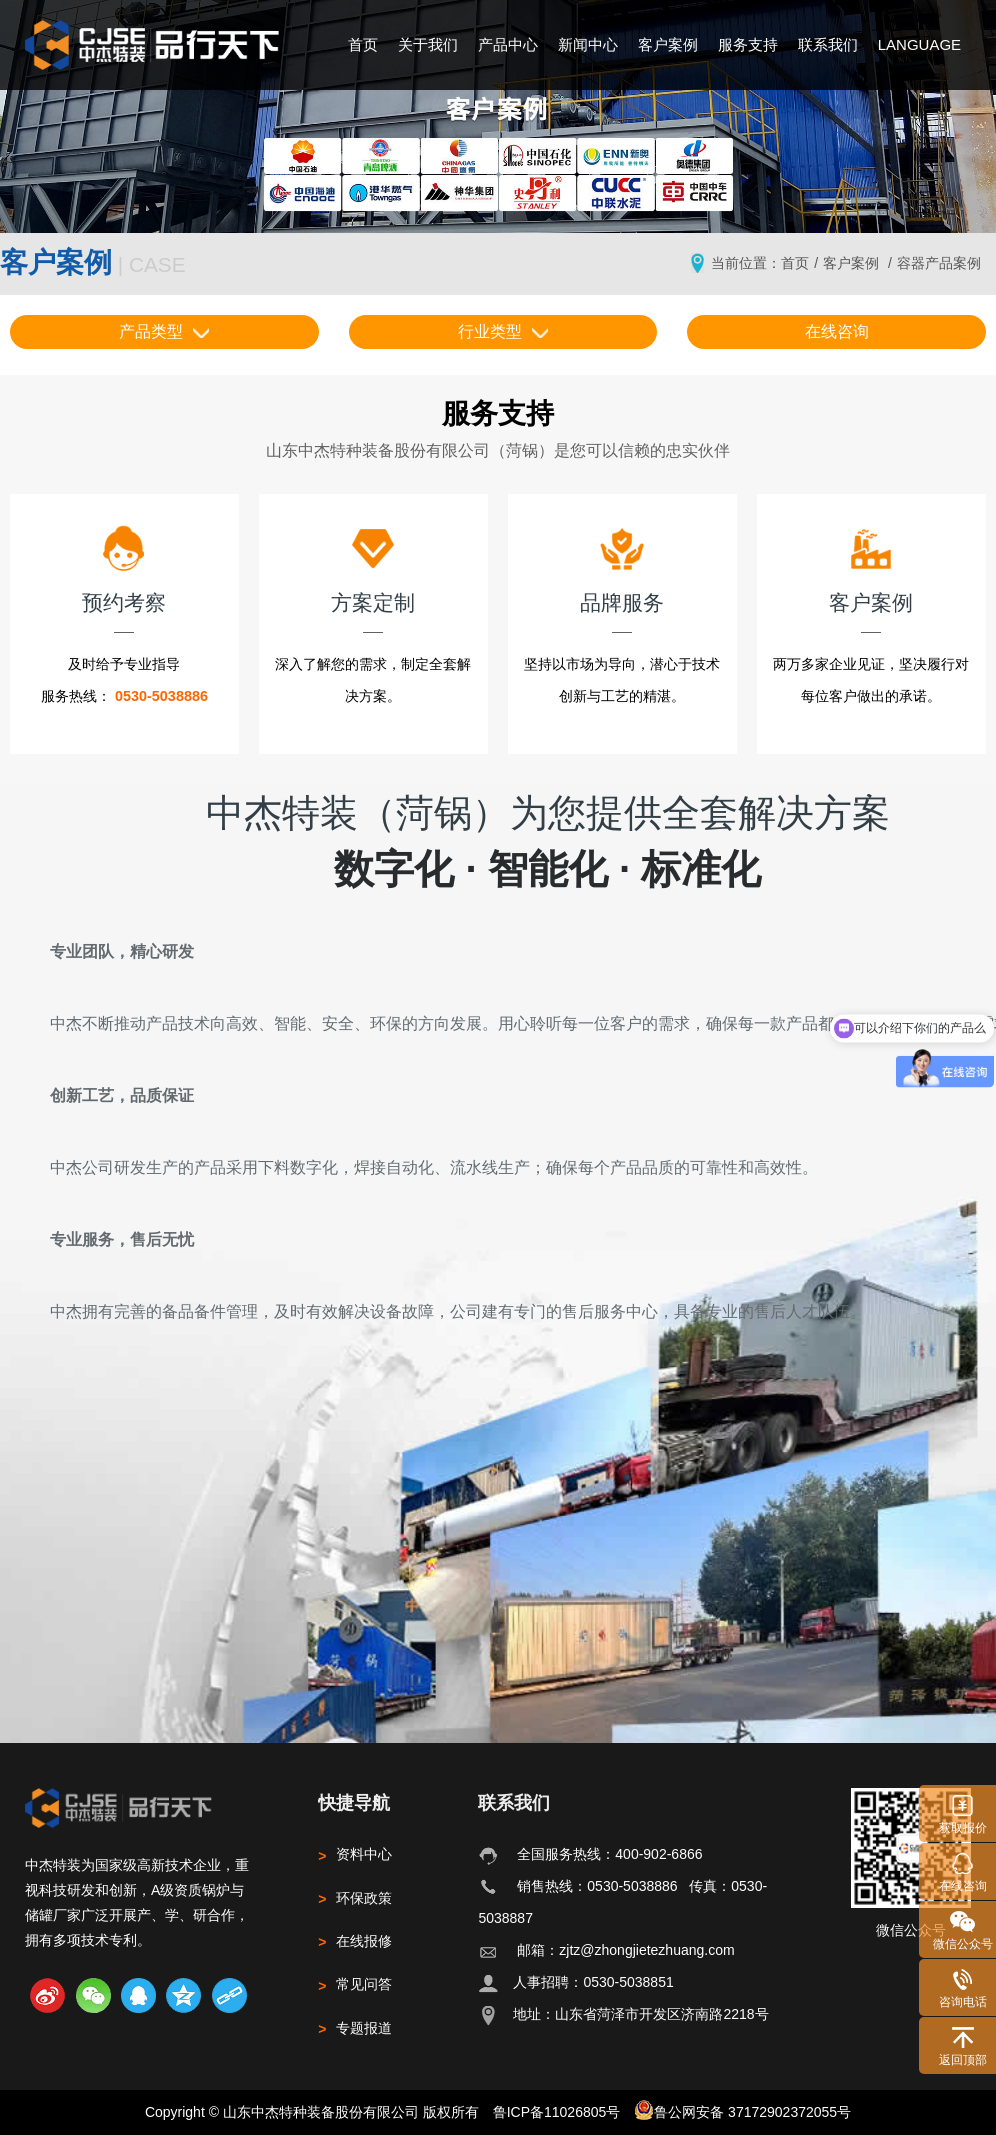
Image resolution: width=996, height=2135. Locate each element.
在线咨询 (837, 331)
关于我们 (428, 44)
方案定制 (373, 569)
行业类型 (503, 331)
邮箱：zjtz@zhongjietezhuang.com (625, 1950)
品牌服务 (622, 569)
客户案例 (668, 44)
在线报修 (355, 1941)
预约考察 (124, 569)
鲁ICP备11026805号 (557, 2112)
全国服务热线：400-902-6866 (609, 1854)
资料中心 (355, 1854)
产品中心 (508, 44)
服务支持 (748, 44)
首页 (363, 44)
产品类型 (164, 331)
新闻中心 (588, 44)
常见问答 (355, 1984)
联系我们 (828, 44)
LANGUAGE (919, 44)
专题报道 (355, 2028)
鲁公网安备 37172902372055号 (742, 2110)
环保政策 (355, 1898)
